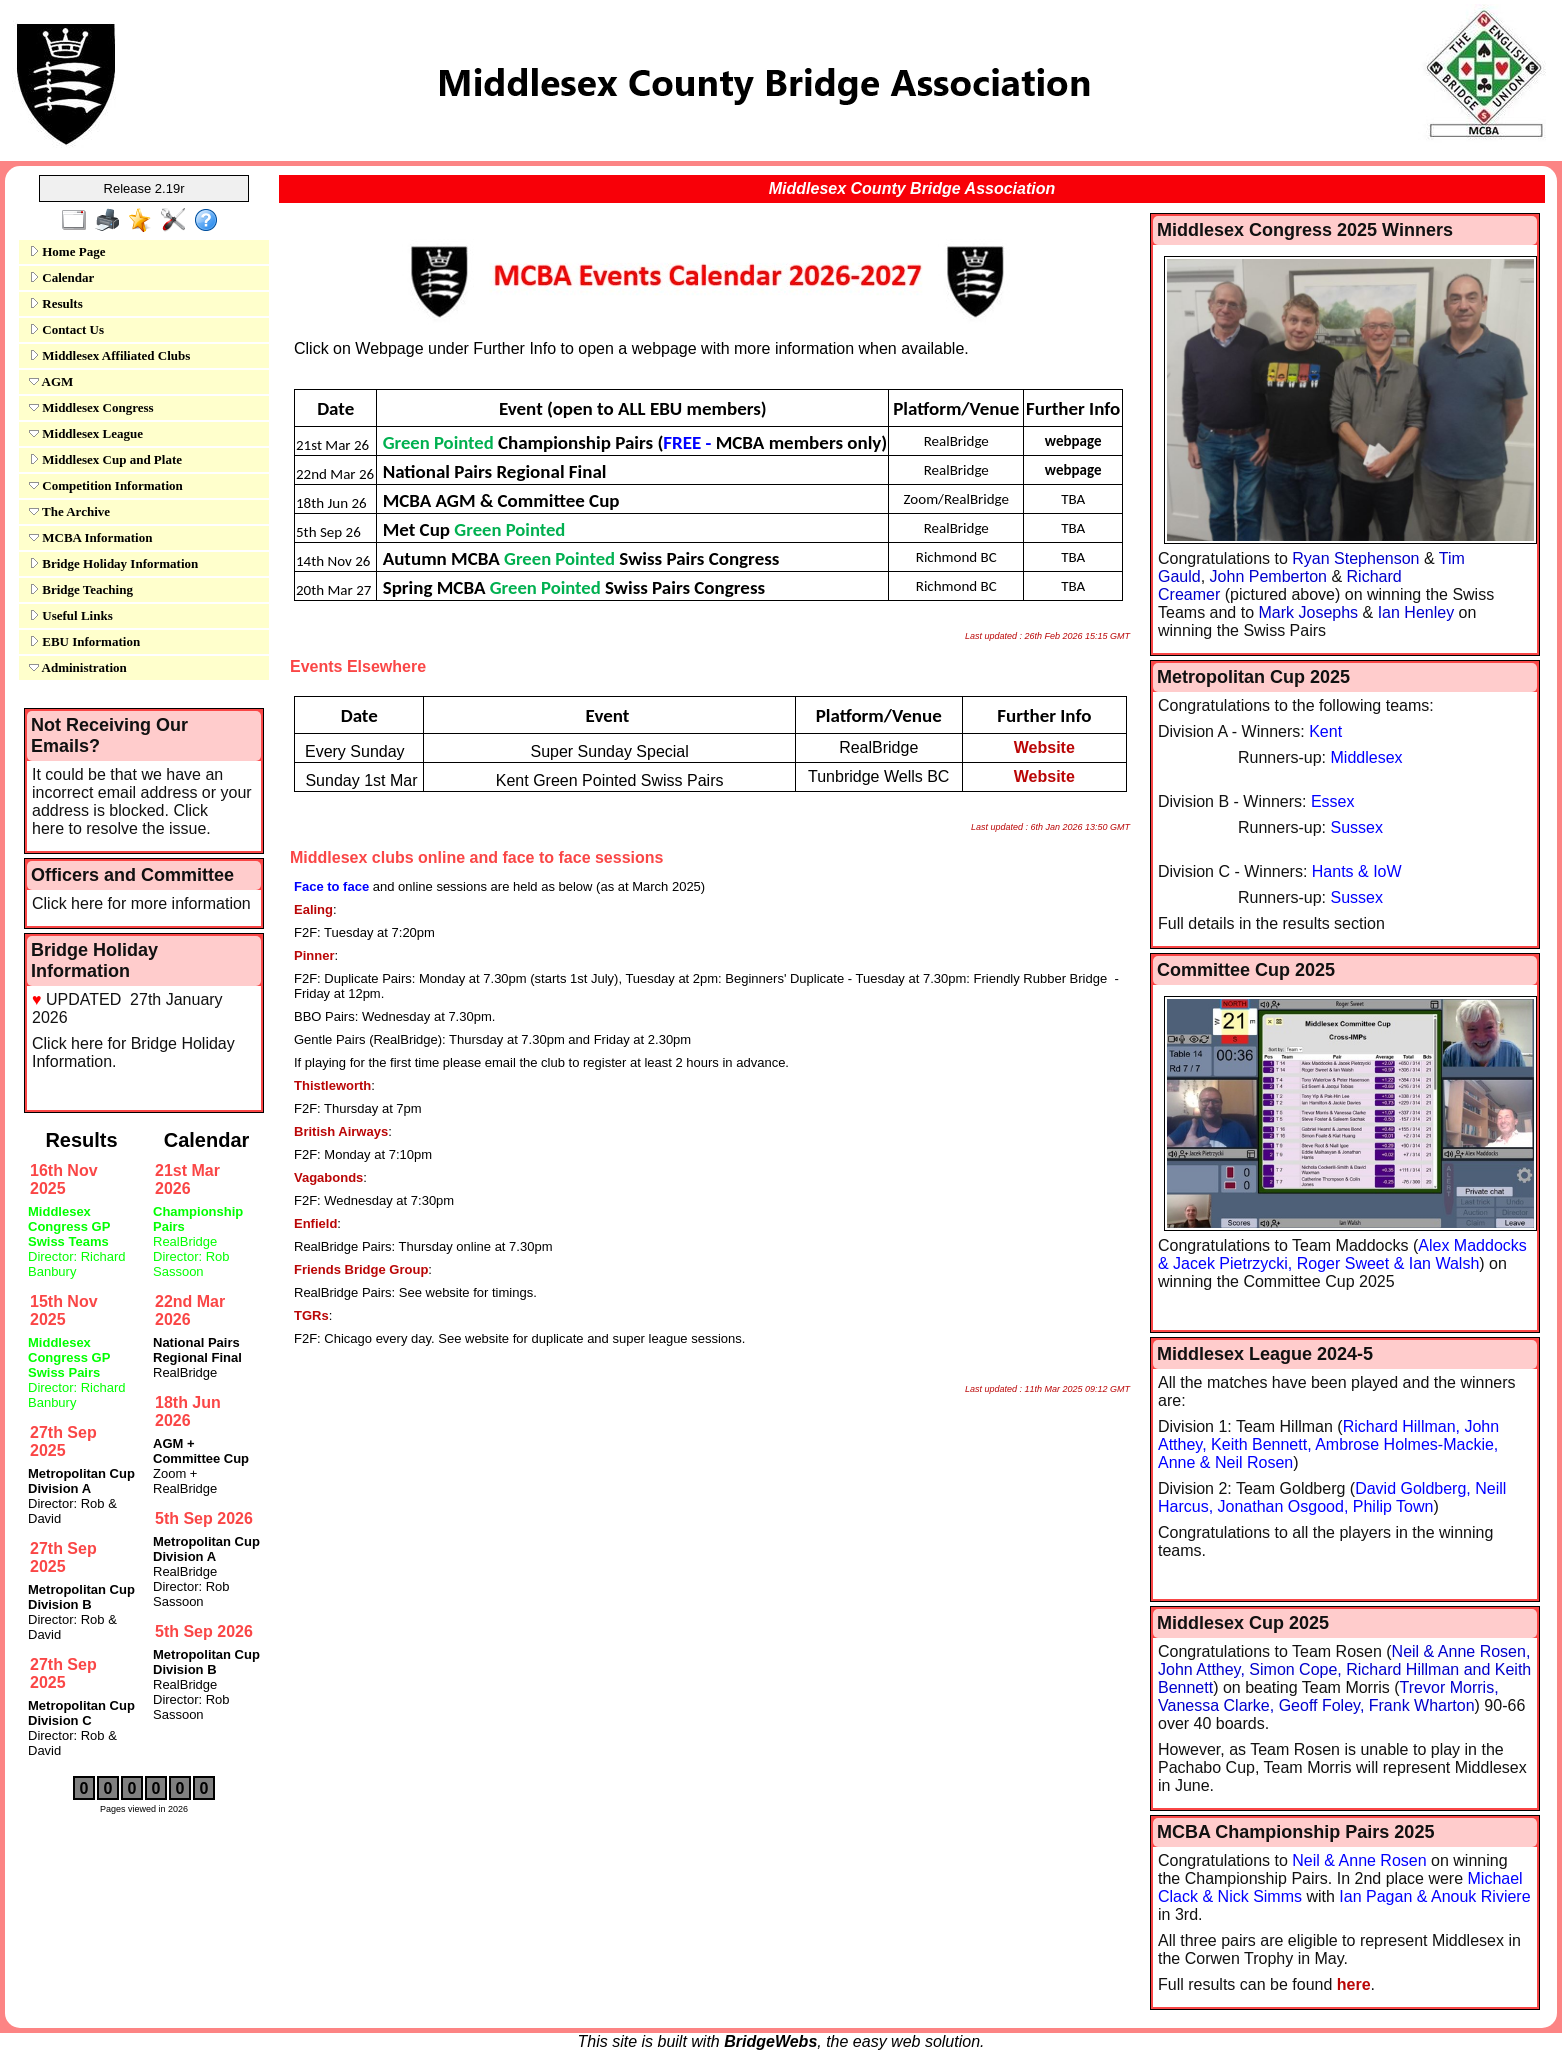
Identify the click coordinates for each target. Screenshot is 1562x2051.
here (1354, 1984)
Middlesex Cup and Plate (105, 459)
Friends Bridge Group (361, 1269)
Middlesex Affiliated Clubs (109, 355)
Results (56, 303)
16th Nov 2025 (64, 1179)
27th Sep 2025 (63, 1441)
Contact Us (66, 329)
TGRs (311, 1315)
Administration (78, 667)
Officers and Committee (132, 875)
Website (1044, 747)
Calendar (61, 277)
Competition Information (106, 485)
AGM (51, 381)
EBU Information (84, 641)
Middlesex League (86, 433)
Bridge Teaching (81, 589)
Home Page (67, 251)
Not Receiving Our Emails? (109, 735)
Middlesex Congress (91, 407)
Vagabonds (328, 1177)
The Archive (69, 511)
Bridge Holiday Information (113, 563)
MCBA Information (90, 537)
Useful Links (71, 615)
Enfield (315, 1223)
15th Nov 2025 (64, 1310)
